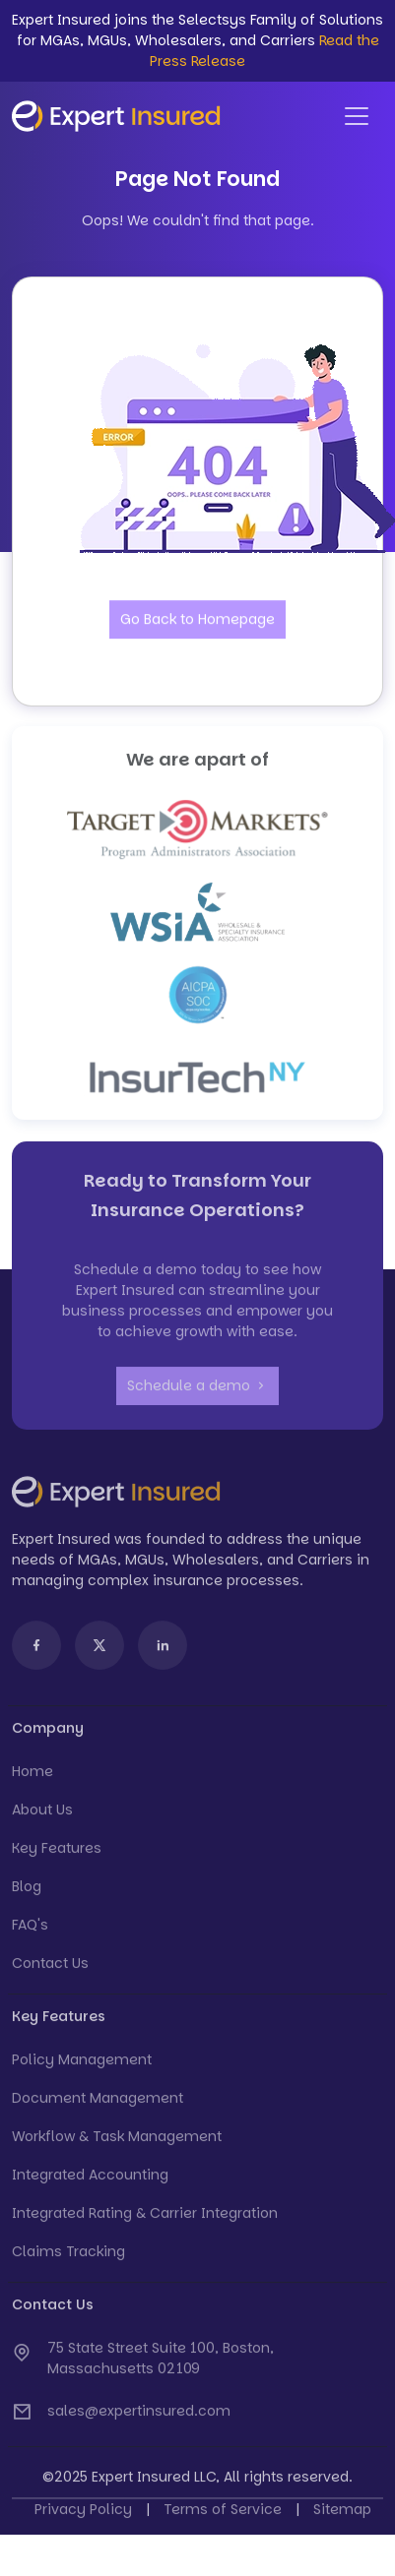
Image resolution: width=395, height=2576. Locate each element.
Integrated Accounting (90, 2179)
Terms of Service (223, 2514)
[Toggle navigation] (356, 116)
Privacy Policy (83, 2514)
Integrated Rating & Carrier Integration (145, 2218)
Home (32, 1776)
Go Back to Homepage (197, 620)
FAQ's (30, 1929)
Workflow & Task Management (117, 2141)
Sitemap (342, 2514)
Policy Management (82, 2064)
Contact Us (50, 1968)
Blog (26, 1891)
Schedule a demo (197, 1390)
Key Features (56, 1853)
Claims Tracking (68, 2256)
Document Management (97, 2103)
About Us (42, 1814)
